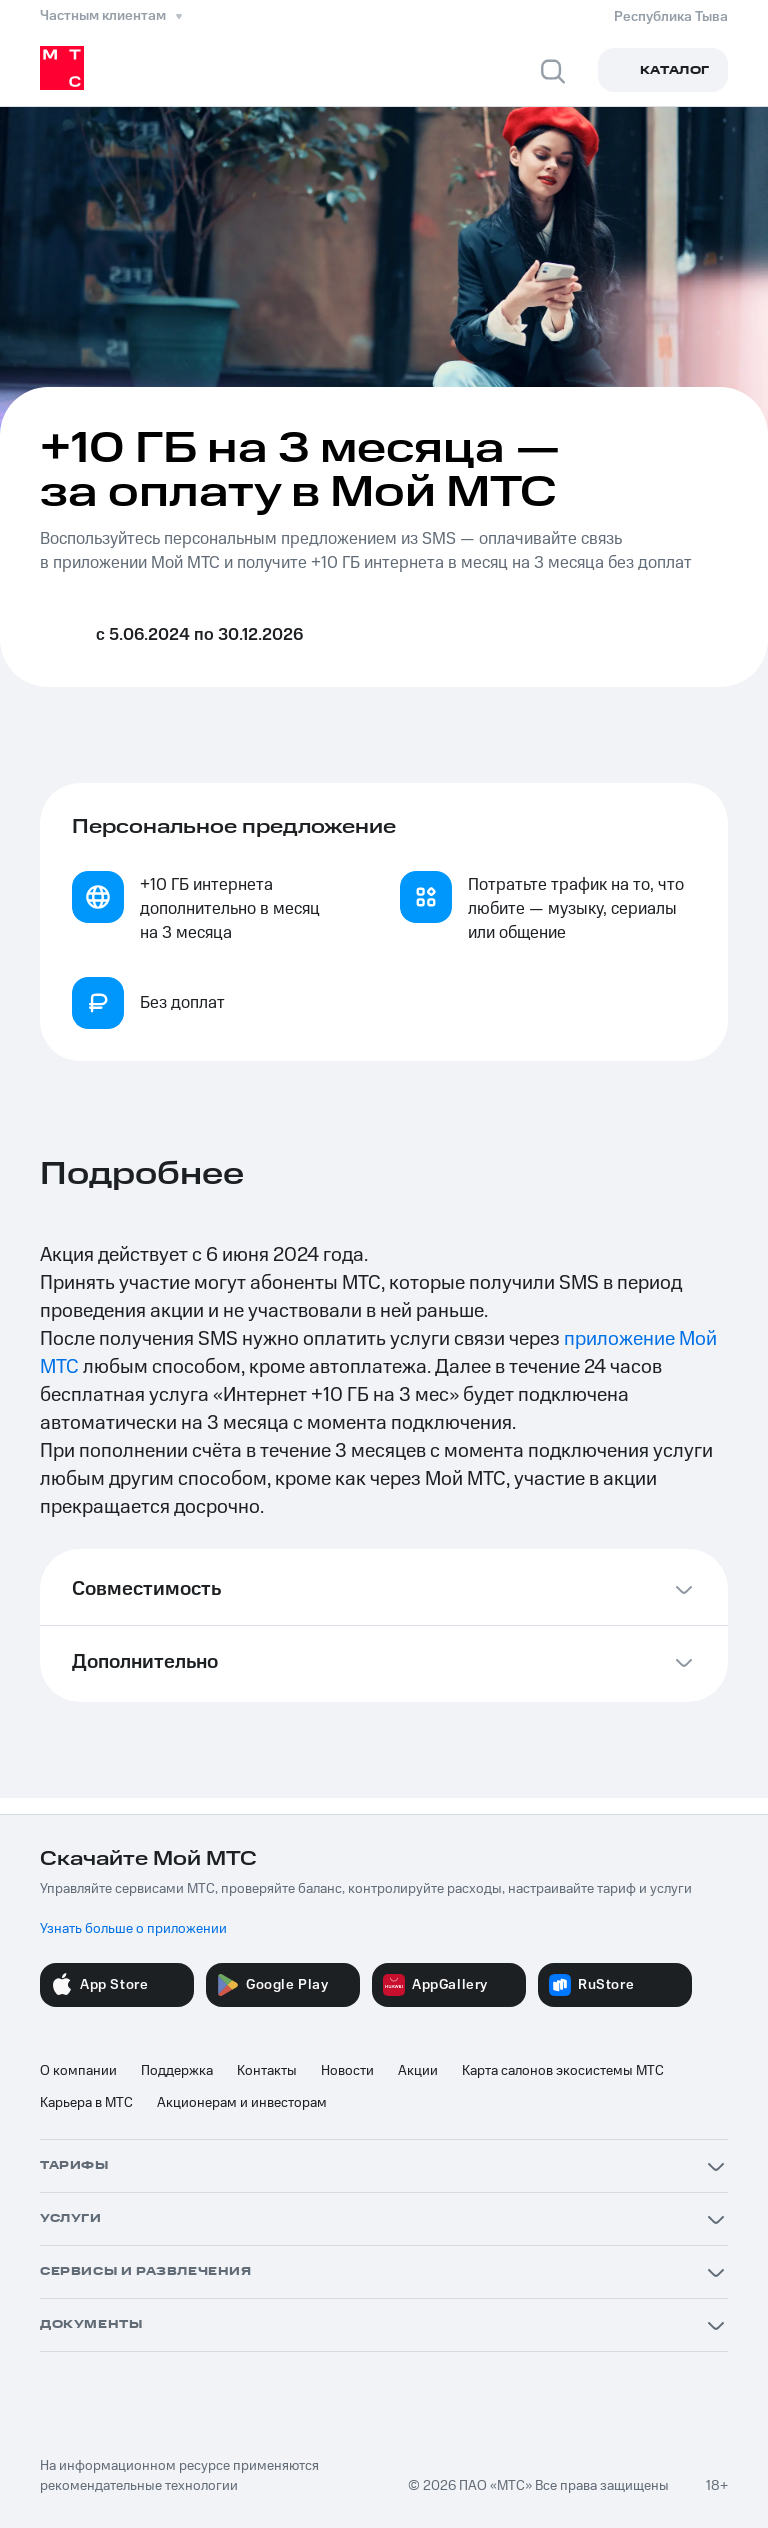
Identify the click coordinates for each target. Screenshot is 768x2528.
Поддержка (177, 2071)
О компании (78, 2071)
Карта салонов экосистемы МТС (563, 2071)
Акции (418, 2071)
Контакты (267, 2071)
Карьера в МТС (86, 2103)
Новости (347, 2071)
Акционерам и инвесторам (242, 2103)
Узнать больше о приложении (133, 1929)
